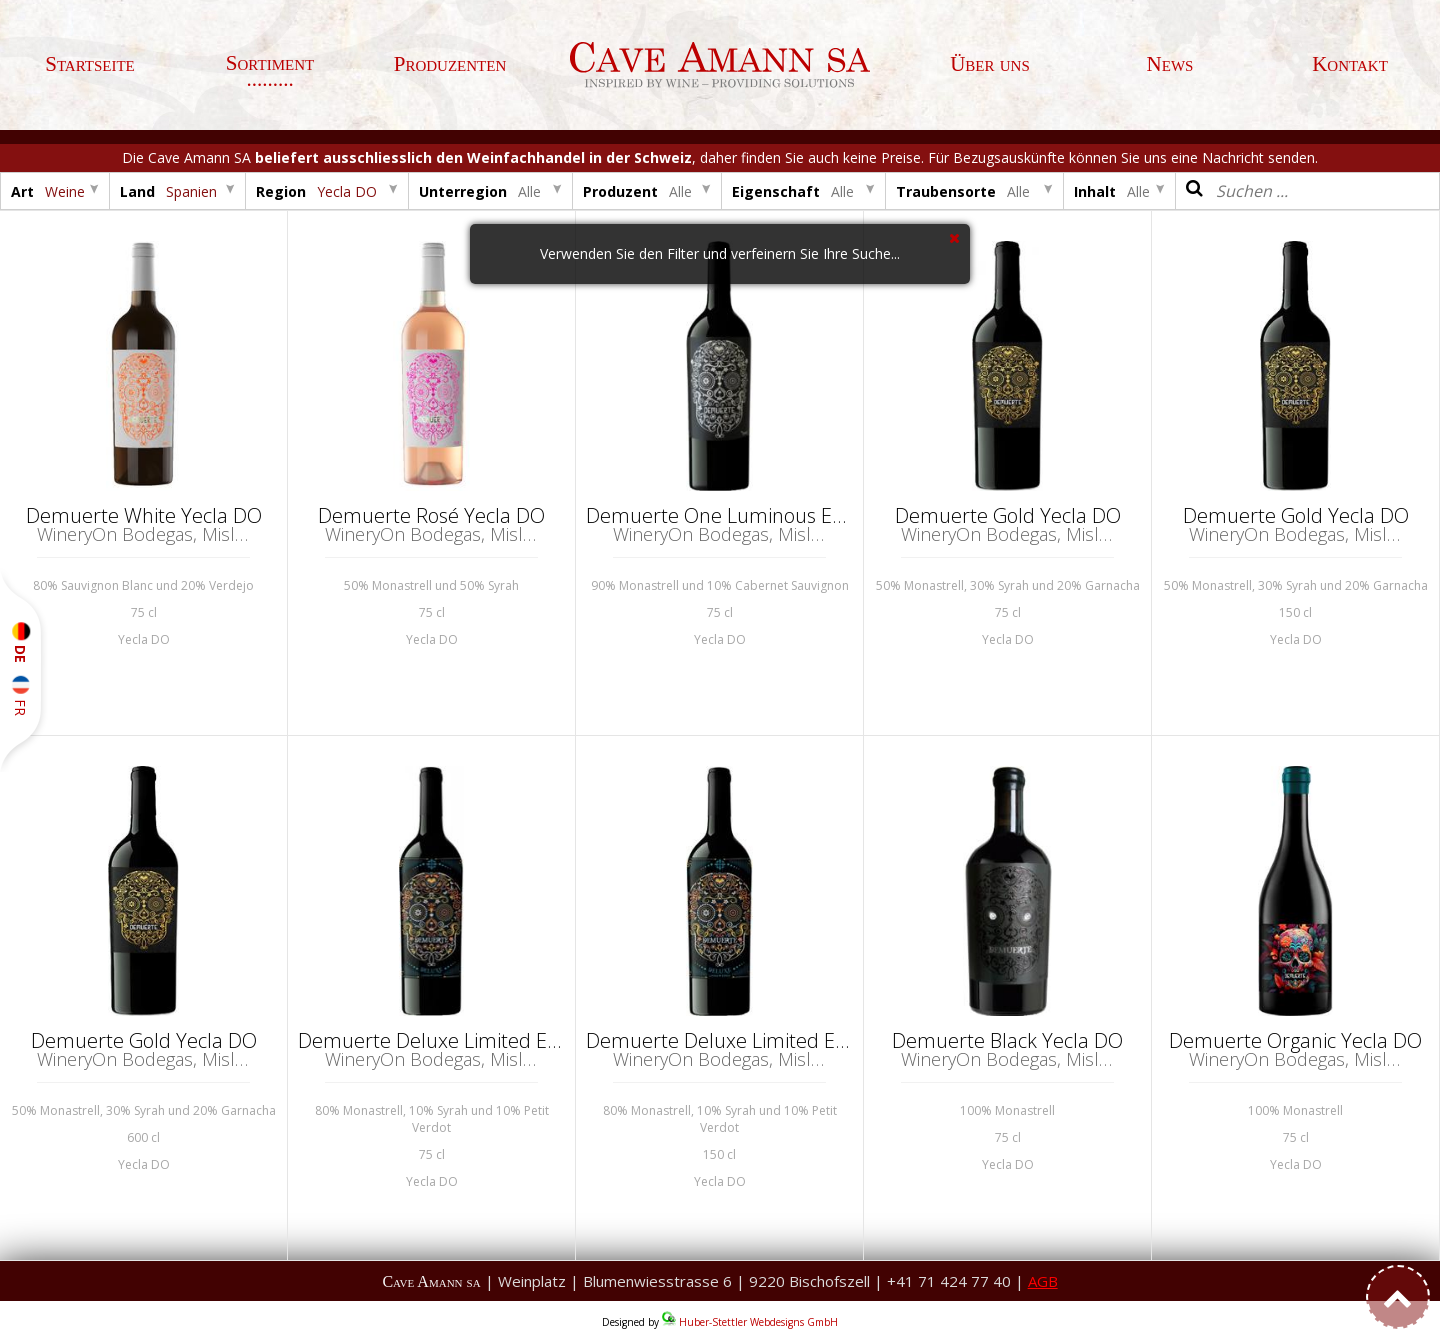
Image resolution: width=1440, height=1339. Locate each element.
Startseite (90, 64)
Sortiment (270, 63)
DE (20, 642)
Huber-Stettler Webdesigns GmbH (758, 1322)
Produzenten (450, 64)
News (1170, 64)
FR (20, 696)
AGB (1043, 1281)
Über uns (990, 64)
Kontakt (1350, 64)
